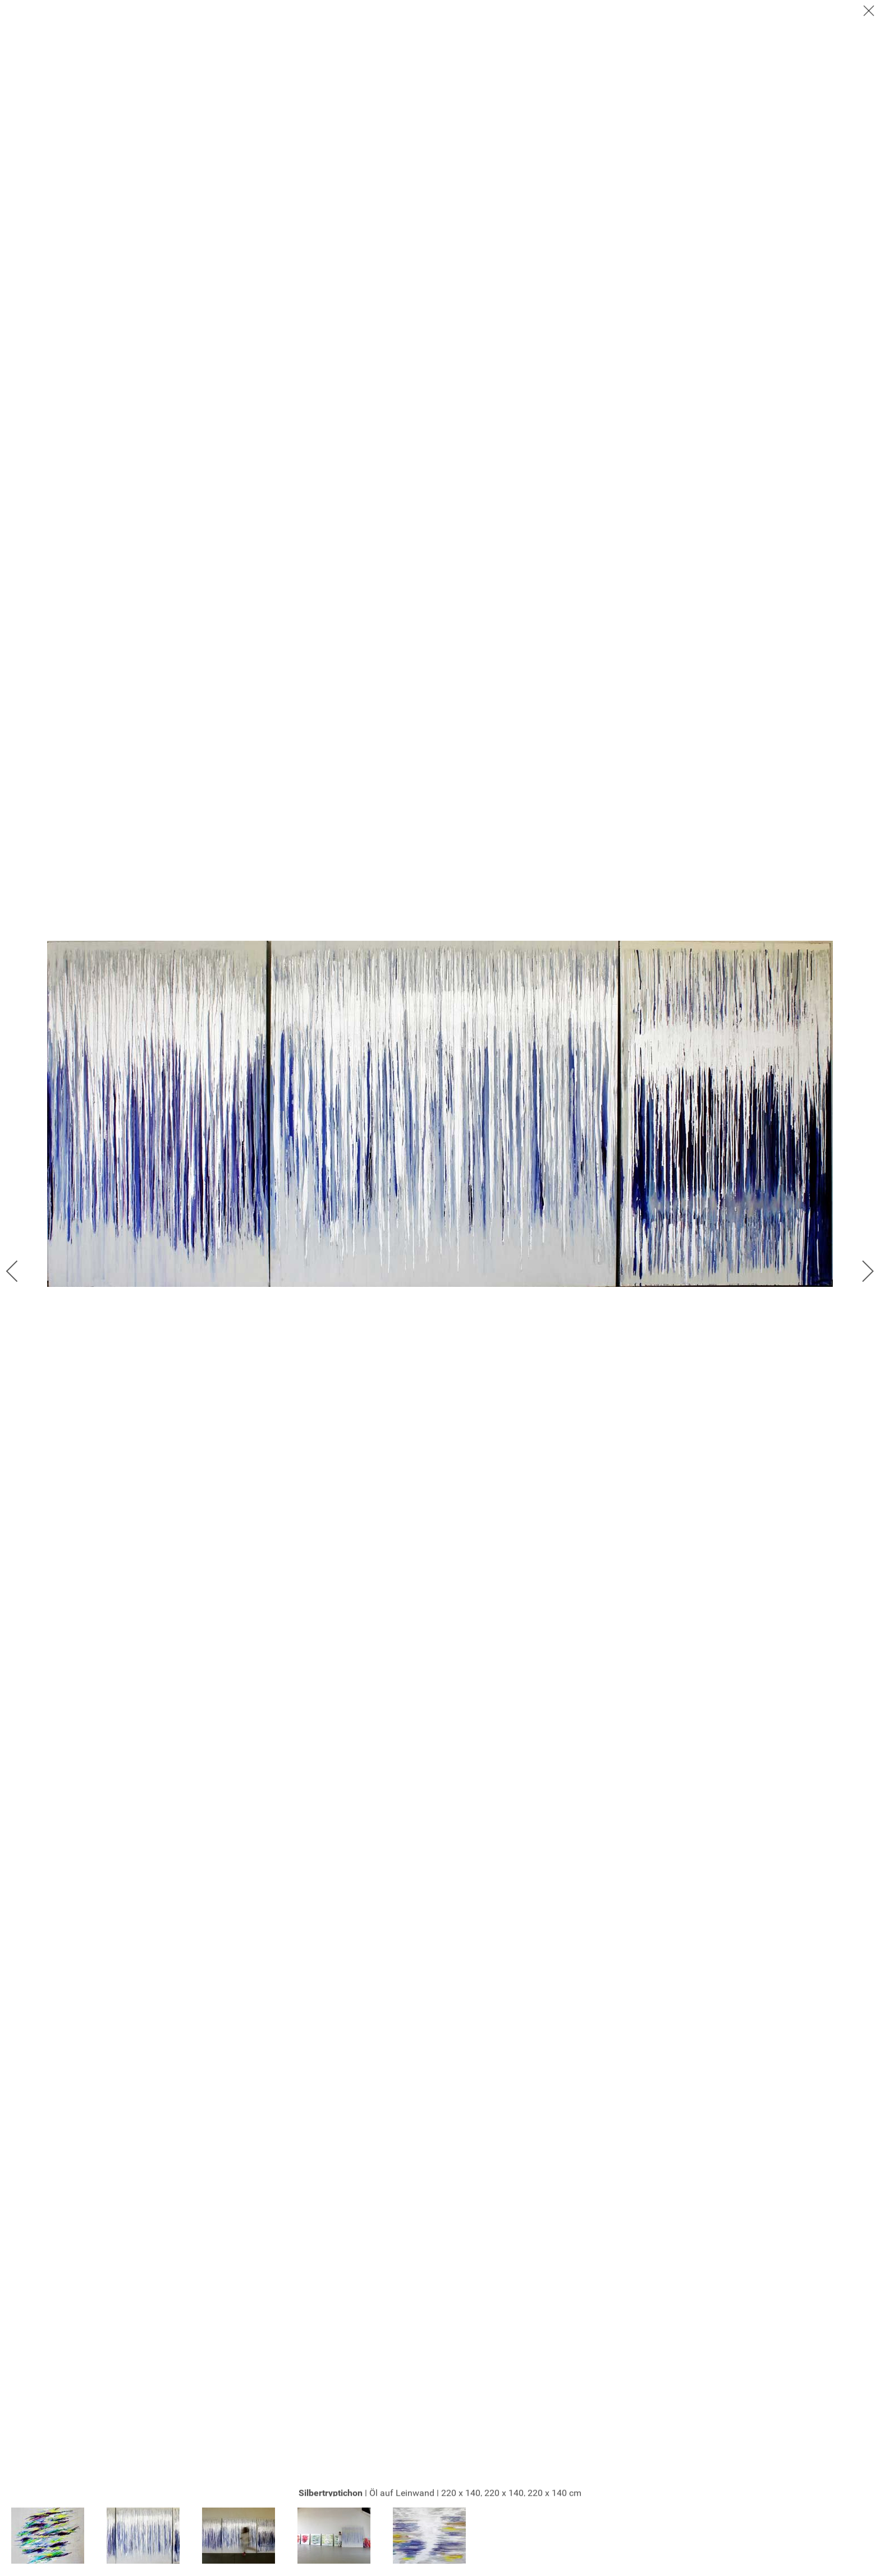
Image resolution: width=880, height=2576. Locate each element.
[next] (860, 1271)
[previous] (19, 1271)
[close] (870, 12)
